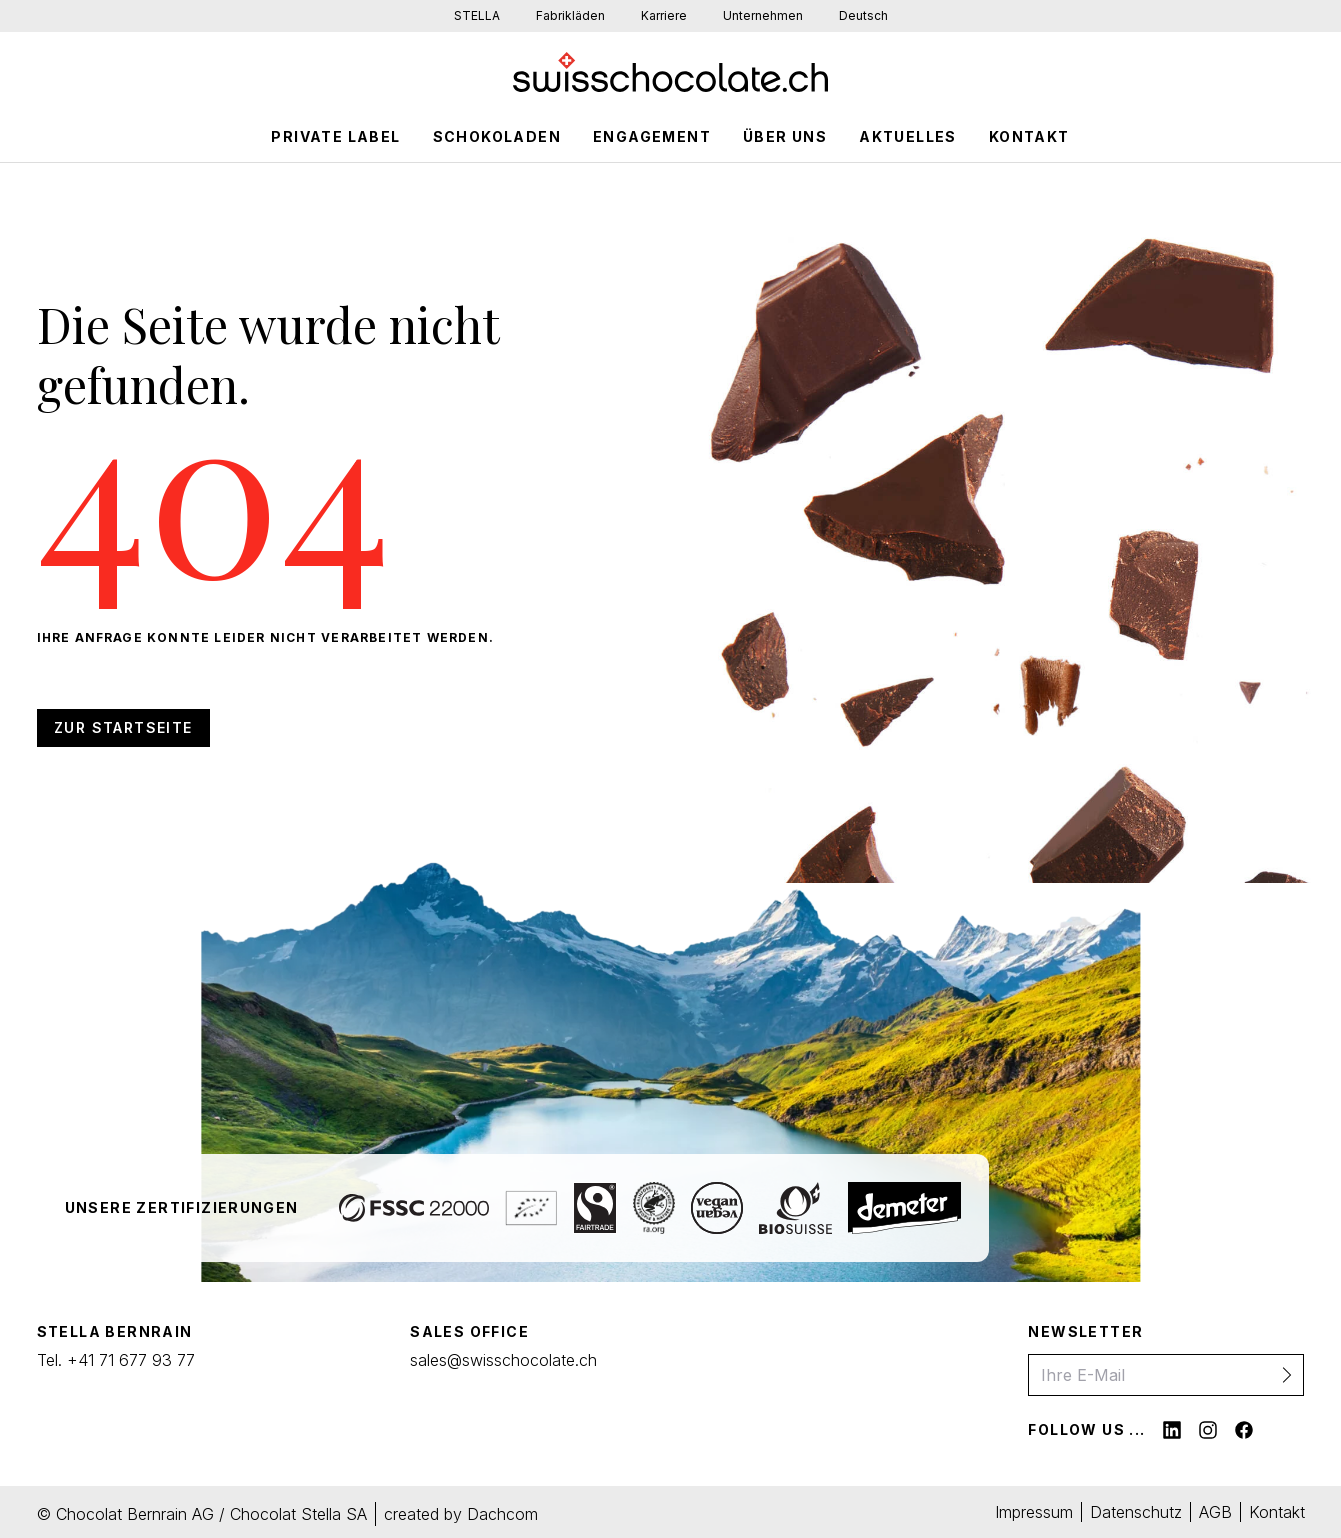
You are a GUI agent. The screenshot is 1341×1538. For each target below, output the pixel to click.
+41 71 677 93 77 (131, 1360)
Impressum (1034, 1512)
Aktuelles (908, 136)
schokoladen (497, 136)
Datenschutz (1136, 1512)
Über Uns (785, 136)
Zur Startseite (123, 727)
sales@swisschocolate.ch (503, 1360)
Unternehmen (763, 15)
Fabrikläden (570, 15)
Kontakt (1029, 136)
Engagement (652, 136)
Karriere (664, 15)
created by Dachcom (461, 1514)
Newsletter (1085, 1331)
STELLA (477, 15)
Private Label (335, 136)
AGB (1215, 1512)
